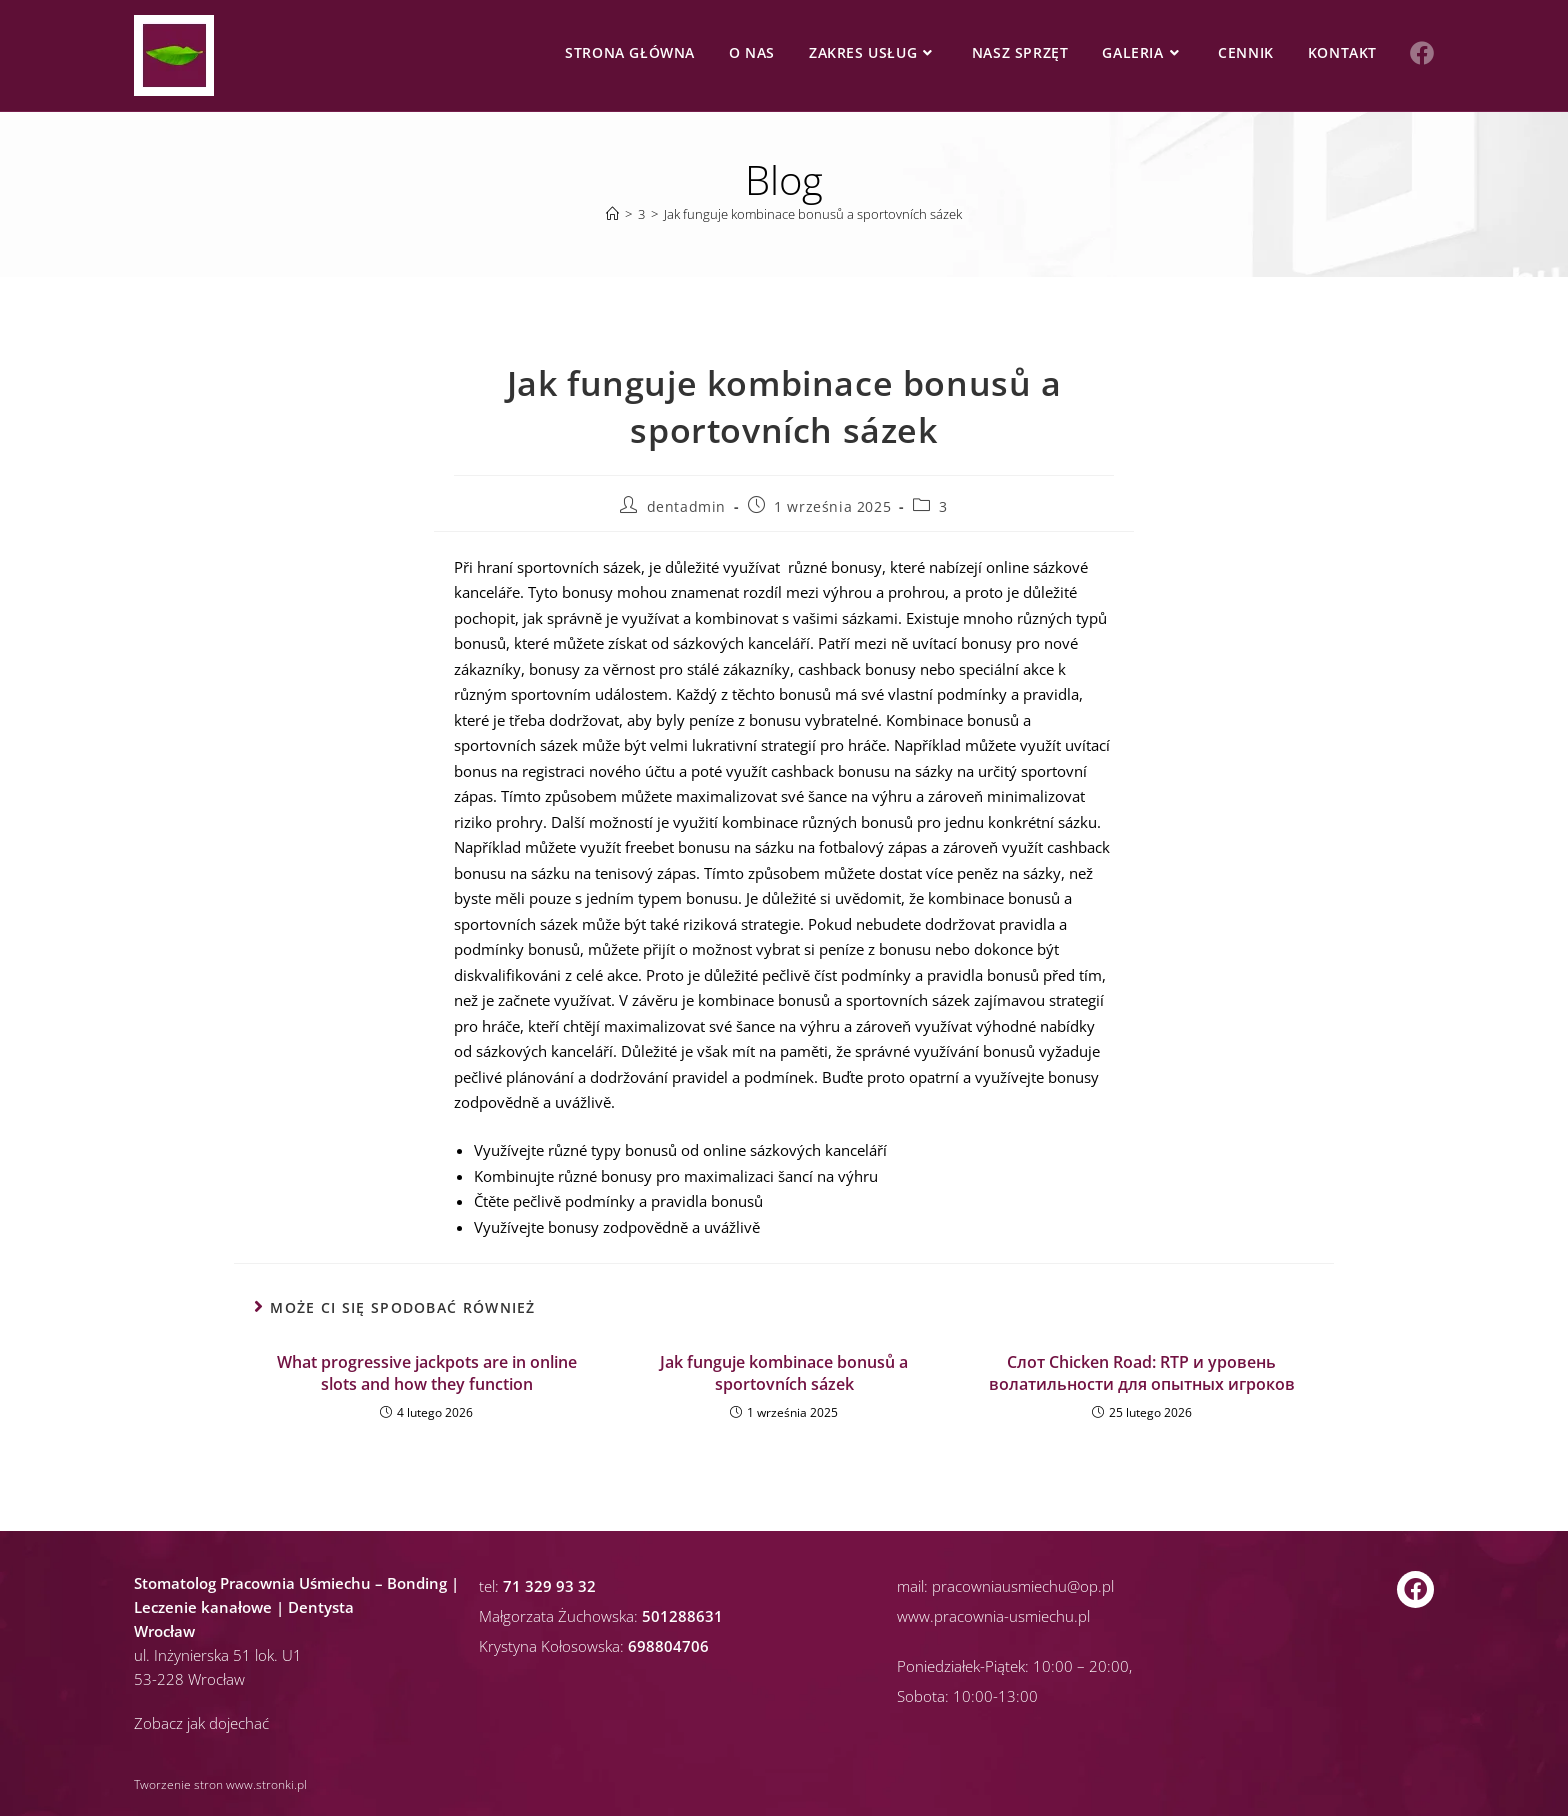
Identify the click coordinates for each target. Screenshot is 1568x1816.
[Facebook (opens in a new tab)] (1422, 53)
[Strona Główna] (612, 214)
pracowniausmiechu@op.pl (1023, 1586)
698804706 (668, 1646)
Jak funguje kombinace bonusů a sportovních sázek (813, 214)
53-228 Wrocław (189, 1679)
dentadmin (686, 506)
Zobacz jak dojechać (201, 1723)
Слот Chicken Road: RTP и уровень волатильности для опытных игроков (1142, 1373)
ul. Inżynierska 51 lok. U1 (218, 1655)
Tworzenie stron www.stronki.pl (220, 1784)
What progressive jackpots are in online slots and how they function (427, 1373)
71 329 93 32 (549, 1586)
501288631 (682, 1616)
